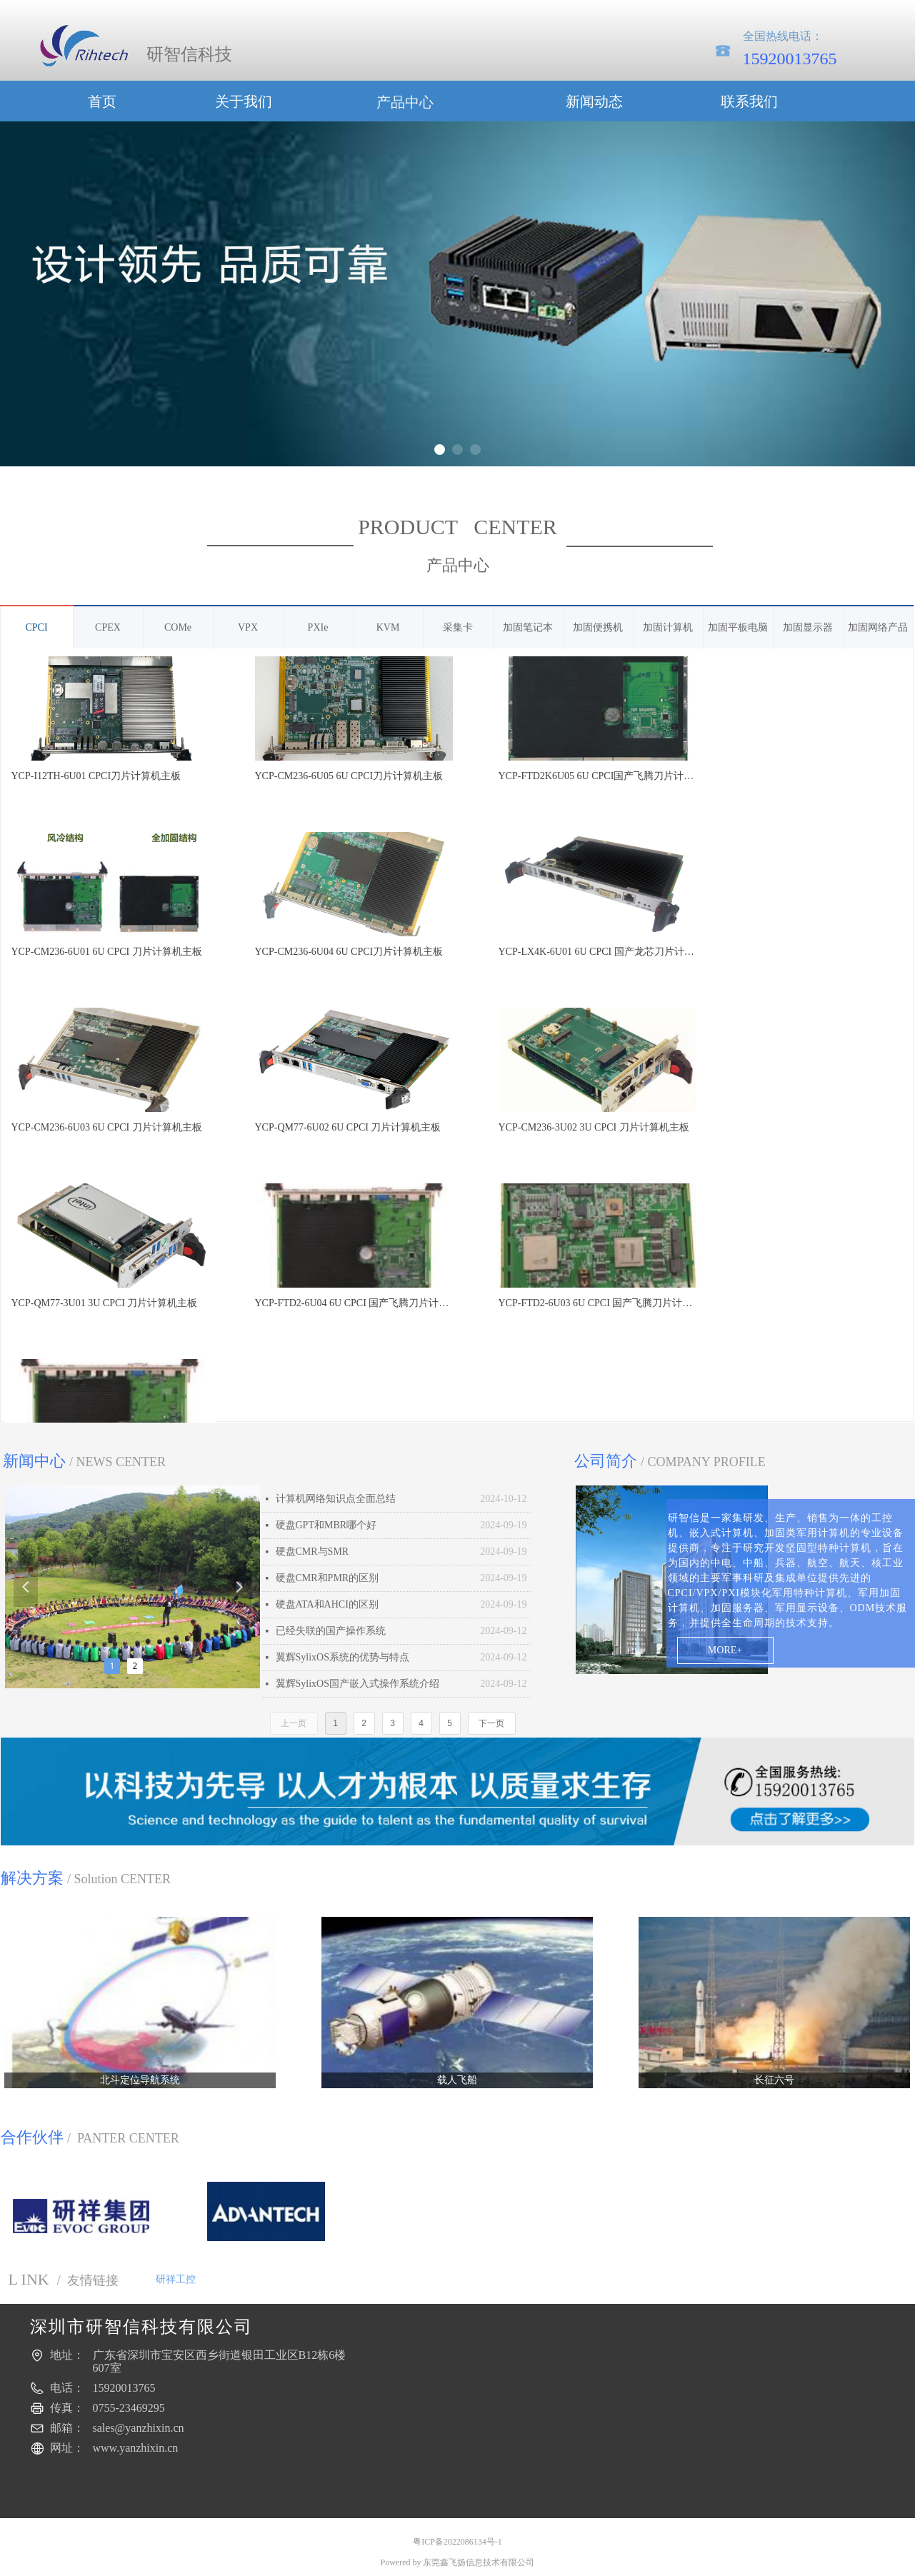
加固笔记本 (528, 627)
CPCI (36, 627)
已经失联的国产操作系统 (331, 1630)
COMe (177, 627)
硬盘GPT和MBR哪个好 (326, 1525)
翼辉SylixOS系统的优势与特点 (342, 1657)
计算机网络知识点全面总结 (336, 1498)
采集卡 (458, 627)
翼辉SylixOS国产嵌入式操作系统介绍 (357, 1683)
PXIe (318, 627)
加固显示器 (808, 627)
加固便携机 (598, 627)
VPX (248, 627)
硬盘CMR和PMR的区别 (327, 1578)
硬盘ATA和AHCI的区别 (327, 1604)
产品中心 (405, 102)
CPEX (108, 627)
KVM (388, 627)
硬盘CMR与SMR (312, 1551)
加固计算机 (668, 627)
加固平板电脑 (738, 627)
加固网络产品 (878, 627)
